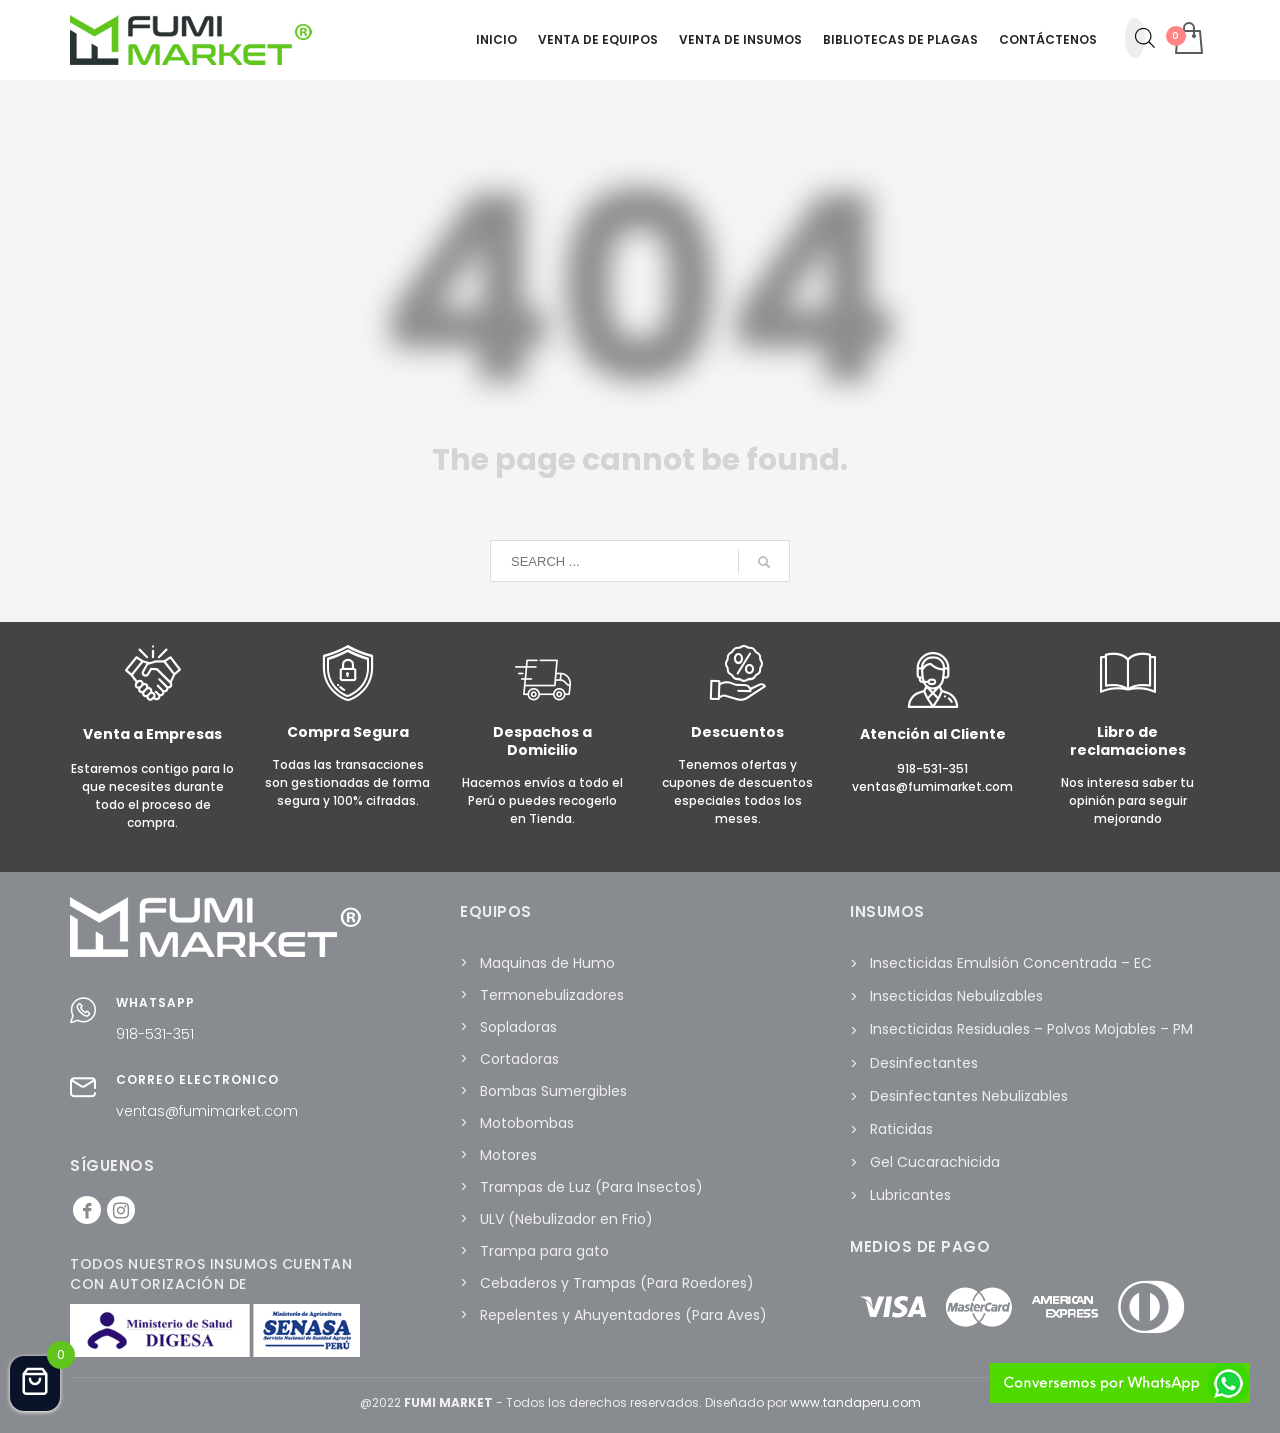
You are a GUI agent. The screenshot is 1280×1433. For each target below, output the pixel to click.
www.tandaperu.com (855, 1402)
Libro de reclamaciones (1128, 741)
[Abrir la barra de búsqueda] (1145, 38)
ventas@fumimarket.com (207, 1111)
